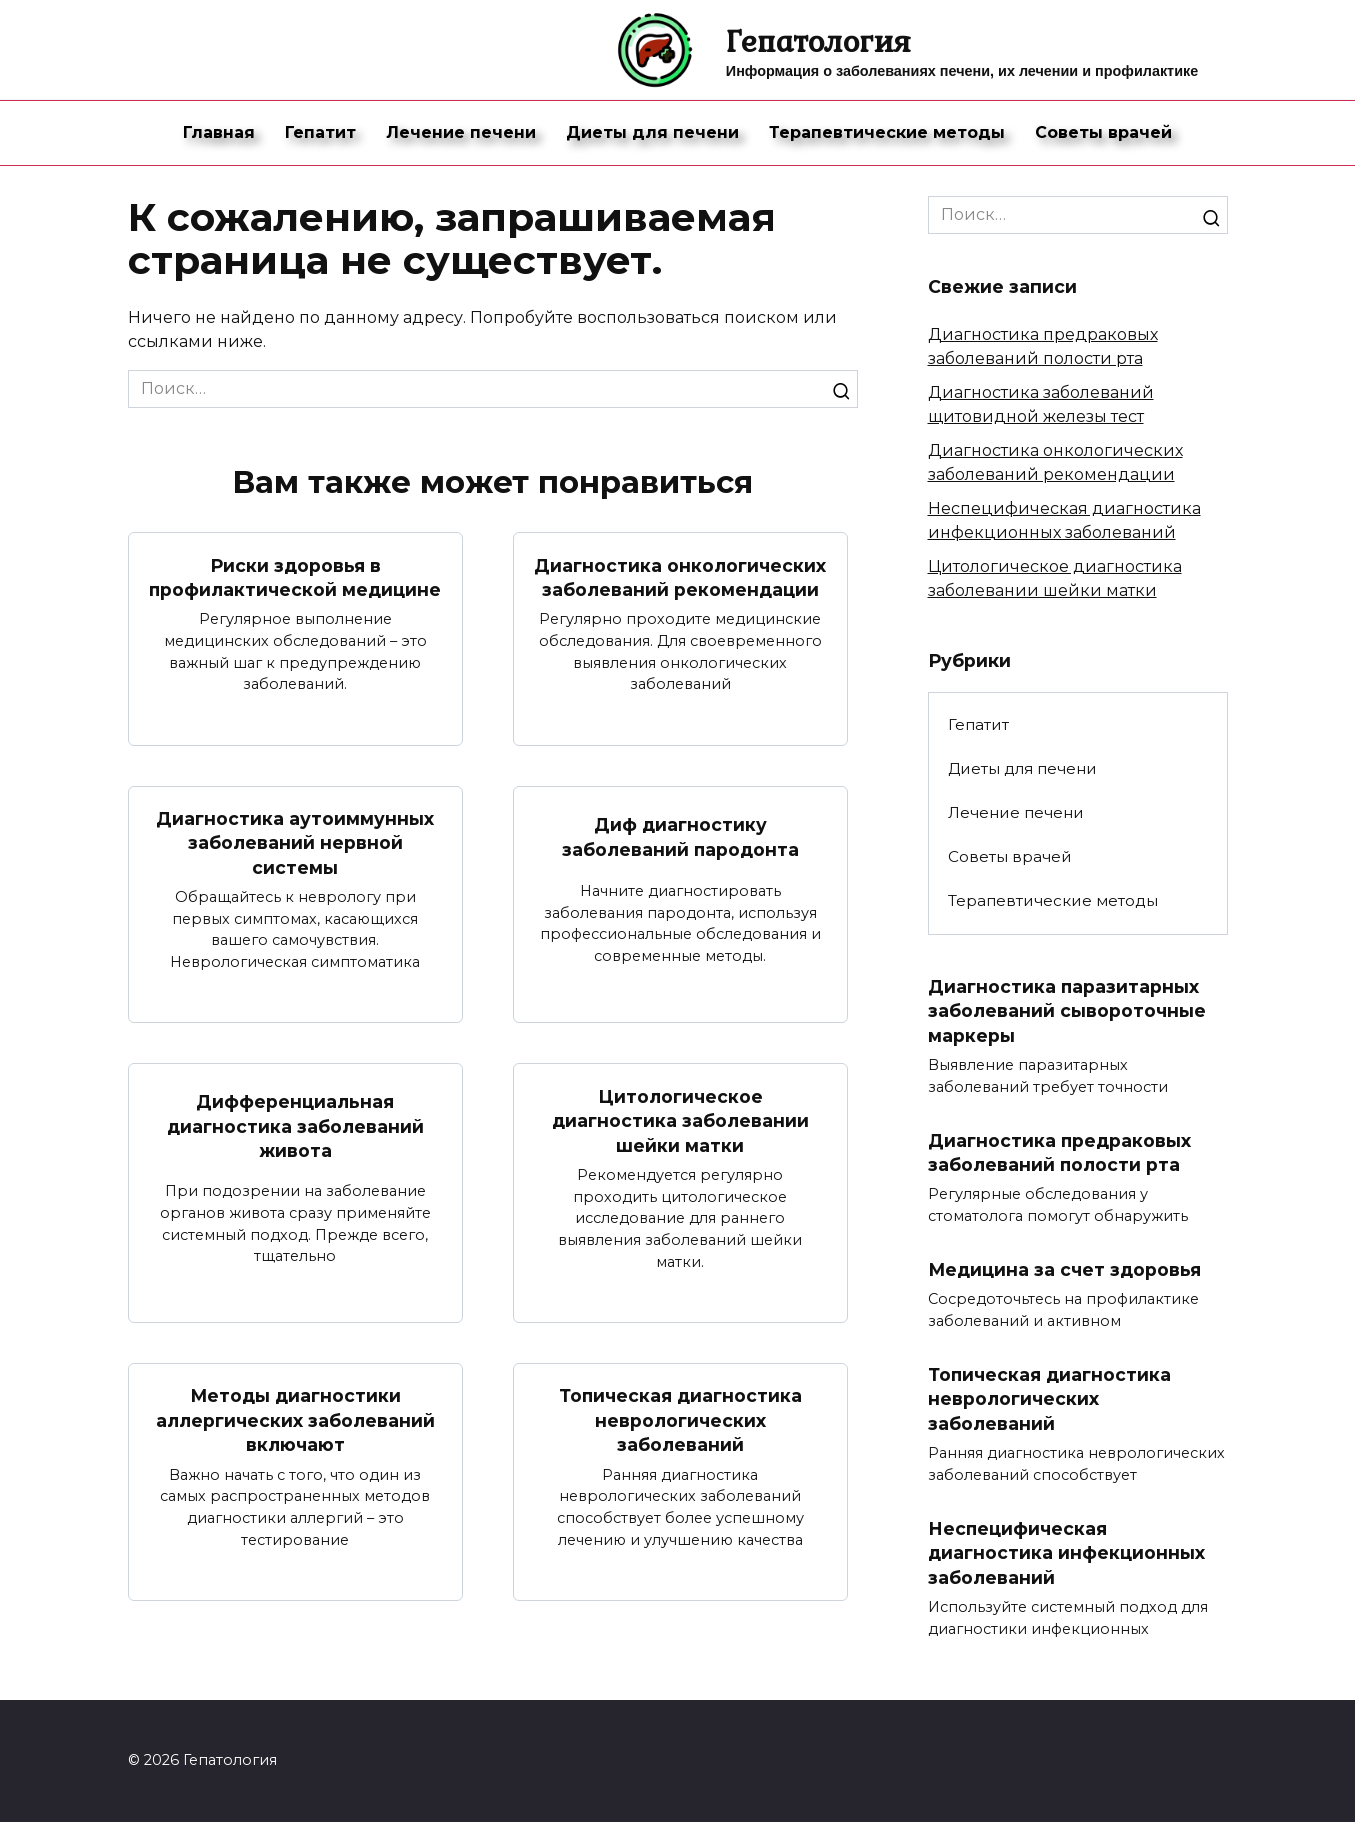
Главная (219, 132)
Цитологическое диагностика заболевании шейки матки (680, 1121)
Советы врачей (1103, 132)
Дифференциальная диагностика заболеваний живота (295, 1126)
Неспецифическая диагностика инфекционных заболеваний (1066, 1553)
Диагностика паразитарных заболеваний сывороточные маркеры (1067, 1011)
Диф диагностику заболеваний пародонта (680, 837)
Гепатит (320, 132)
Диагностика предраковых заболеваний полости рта (1060, 1153)
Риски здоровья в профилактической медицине (295, 577)
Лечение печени (461, 132)
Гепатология (818, 40)
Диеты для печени (652, 132)
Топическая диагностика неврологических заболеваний (680, 1421)
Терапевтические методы (887, 132)
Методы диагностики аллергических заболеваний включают (295, 1421)
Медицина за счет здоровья (1065, 1269)
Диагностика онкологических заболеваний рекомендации (680, 577)
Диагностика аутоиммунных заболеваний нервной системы (295, 843)
